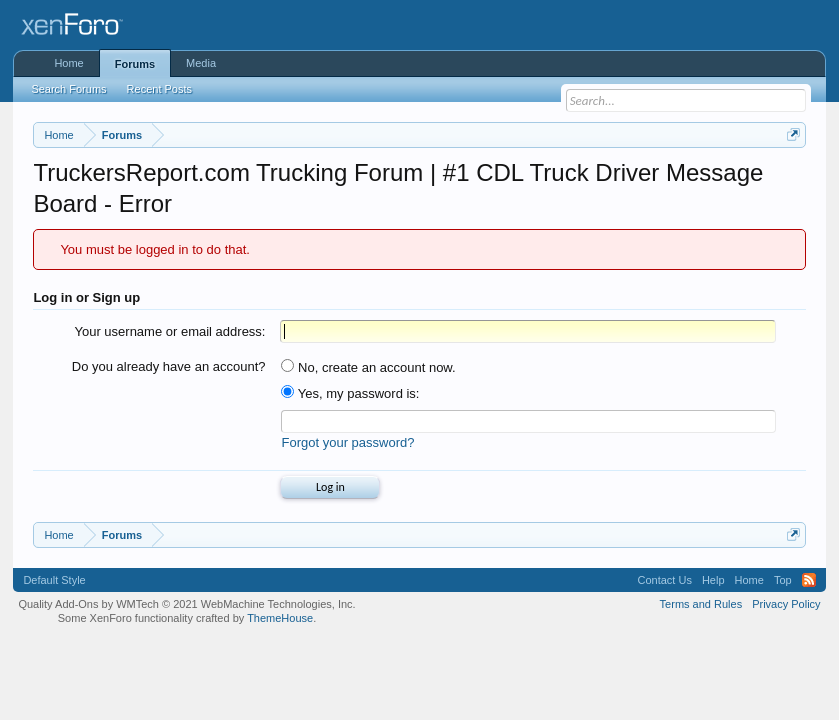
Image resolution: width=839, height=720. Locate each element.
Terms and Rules (701, 604)
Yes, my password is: (350, 393)
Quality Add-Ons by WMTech (186, 604)
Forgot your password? (347, 442)
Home (68, 63)
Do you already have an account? (169, 366)
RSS (809, 580)
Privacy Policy (786, 604)
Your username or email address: (169, 331)
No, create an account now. (368, 367)
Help (713, 580)
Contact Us (664, 580)
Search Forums (68, 89)
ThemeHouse (280, 618)
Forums (135, 64)
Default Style (54, 580)
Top (783, 580)
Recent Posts (159, 89)
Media (201, 63)
